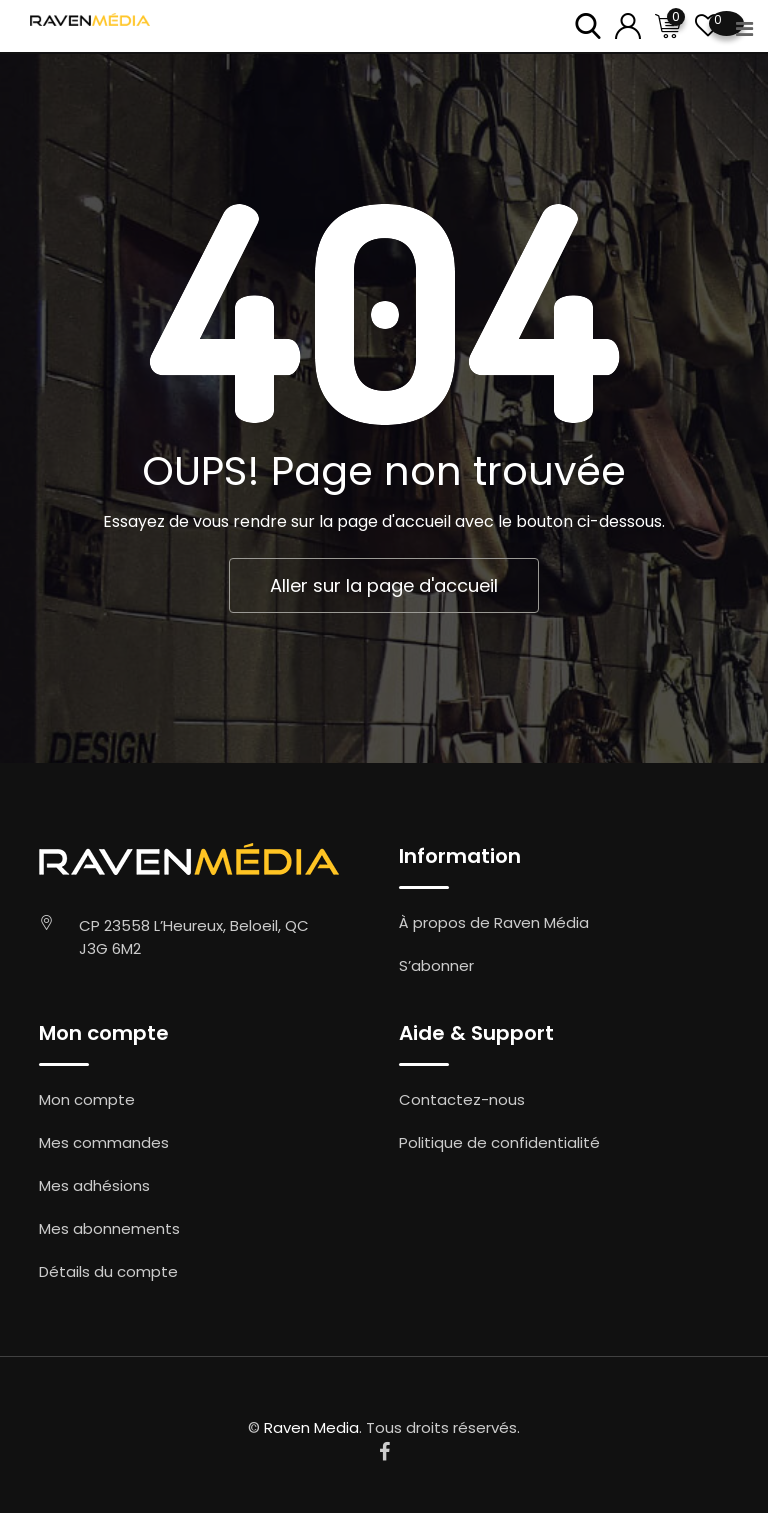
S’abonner (436, 965)
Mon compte (87, 1099)
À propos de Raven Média (494, 922)
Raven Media (311, 1427)
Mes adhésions (94, 1185)
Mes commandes (104, 1142)
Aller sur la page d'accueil (384, 585)
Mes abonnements (109, 1228)
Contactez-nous (462, 1099)
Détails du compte (108, 1271)
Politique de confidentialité (499, 1142)
